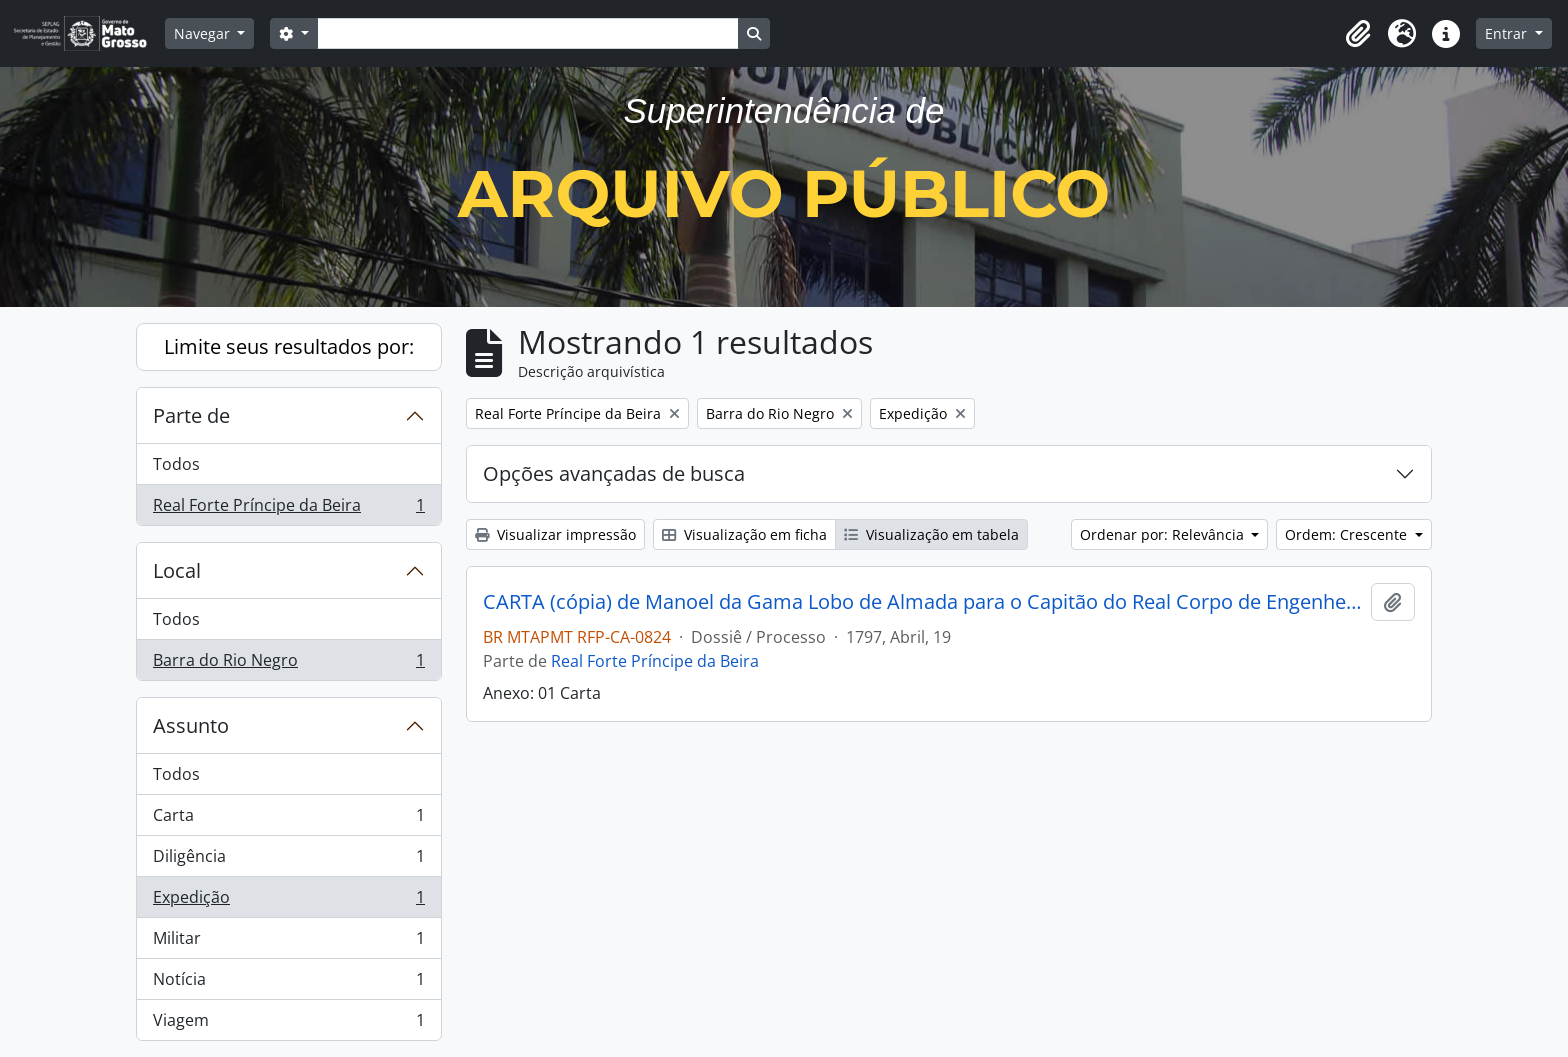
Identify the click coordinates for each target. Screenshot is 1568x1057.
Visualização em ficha (744, 534)
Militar (288, 942)
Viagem (288, 1024)
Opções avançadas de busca (614, 473)
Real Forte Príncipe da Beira (288, 509)
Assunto (191, 725)
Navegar (204, 33)
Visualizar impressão (555, 534)
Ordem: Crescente (1348, 534)
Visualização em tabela (931, 534)
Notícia (288, 983)
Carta (288, 819)
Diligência (288, 860)
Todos (176, 464)
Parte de (191, 415)
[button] (1358, 34)
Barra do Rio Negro (288, 664)
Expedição (288, 901)
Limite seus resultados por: (289, 346)
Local (177, 570)
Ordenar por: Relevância (1164, 534)
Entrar (1508, 33)
